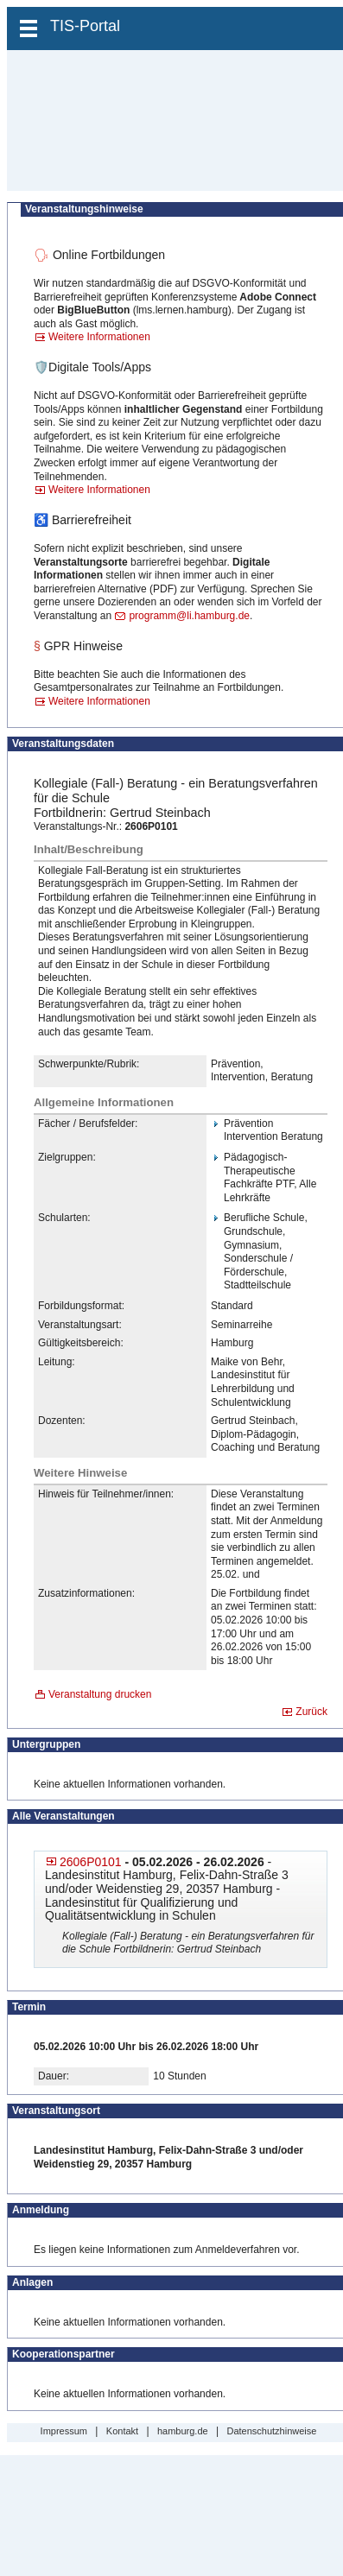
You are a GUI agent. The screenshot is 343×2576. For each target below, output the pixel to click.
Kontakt (122, 2431)
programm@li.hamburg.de (189, 616)
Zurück (311, 1712)
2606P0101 (91, 1862)
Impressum (64, 2431)
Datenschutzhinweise (271, 2431)
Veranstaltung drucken (99, 1694)
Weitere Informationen (99, 337)
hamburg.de (182, 2431)
